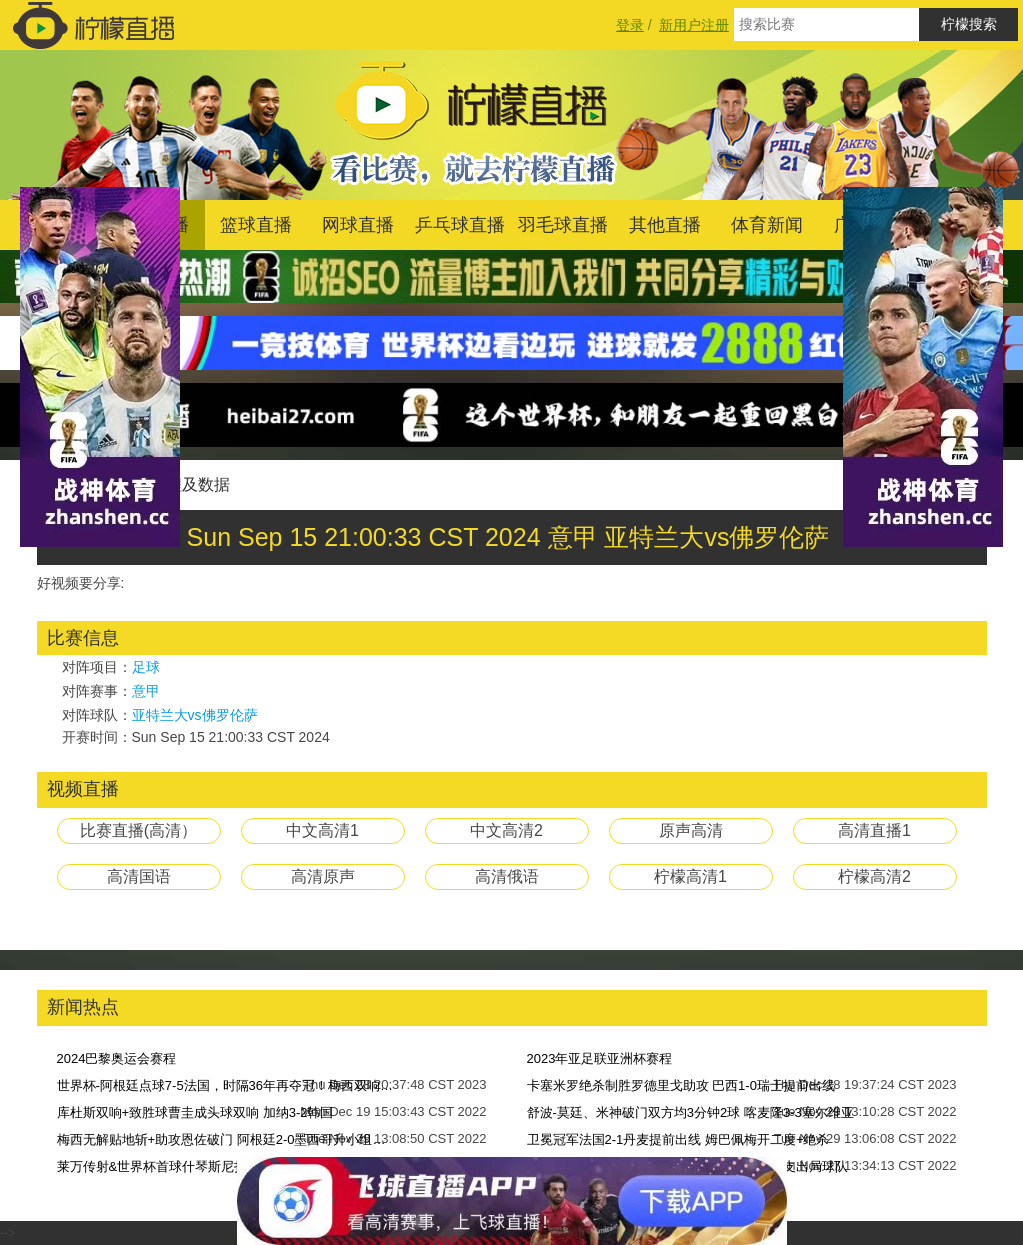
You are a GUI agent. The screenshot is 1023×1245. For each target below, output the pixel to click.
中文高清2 (506, 830)
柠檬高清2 (874, 876)
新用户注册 (694, 25)
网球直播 (358, 225)
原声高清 (691, 830)
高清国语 (139, 876)
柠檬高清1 (690, 876)
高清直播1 (874, 830)
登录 (630, 25)
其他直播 (665, 225)
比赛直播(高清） (138, 830)
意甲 (146, 691)
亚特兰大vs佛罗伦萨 (195, 715)
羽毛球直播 (563, 225)
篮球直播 (256, 225)
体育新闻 (767, 225)
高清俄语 (507, 876)
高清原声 (323, 876)
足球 (146, 667)
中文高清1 (322, 830)
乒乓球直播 (460, 225)
